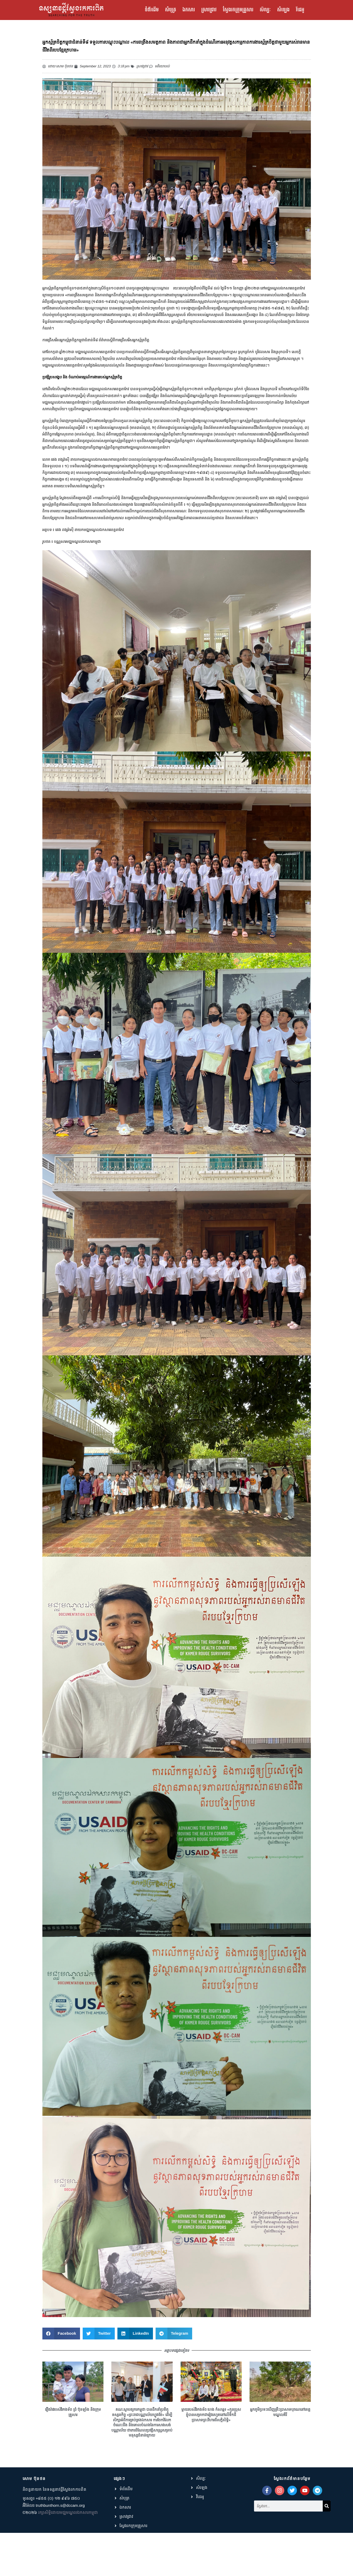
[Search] (327, 2546)
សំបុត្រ (170, 10)
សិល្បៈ (265, 10)
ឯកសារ (188, 10)
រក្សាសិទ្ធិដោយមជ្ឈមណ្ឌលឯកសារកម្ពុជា (68, 2555)
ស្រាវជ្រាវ (208, 10)
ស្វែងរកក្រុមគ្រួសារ (238, 10)
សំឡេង (283, 10)
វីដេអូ (300, 10)
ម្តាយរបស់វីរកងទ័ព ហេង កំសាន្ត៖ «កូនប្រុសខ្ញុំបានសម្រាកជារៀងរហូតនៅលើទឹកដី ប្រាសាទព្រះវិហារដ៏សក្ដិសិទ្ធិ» (211, 2457)
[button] (61, 2377)
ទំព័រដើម (152, 10)
